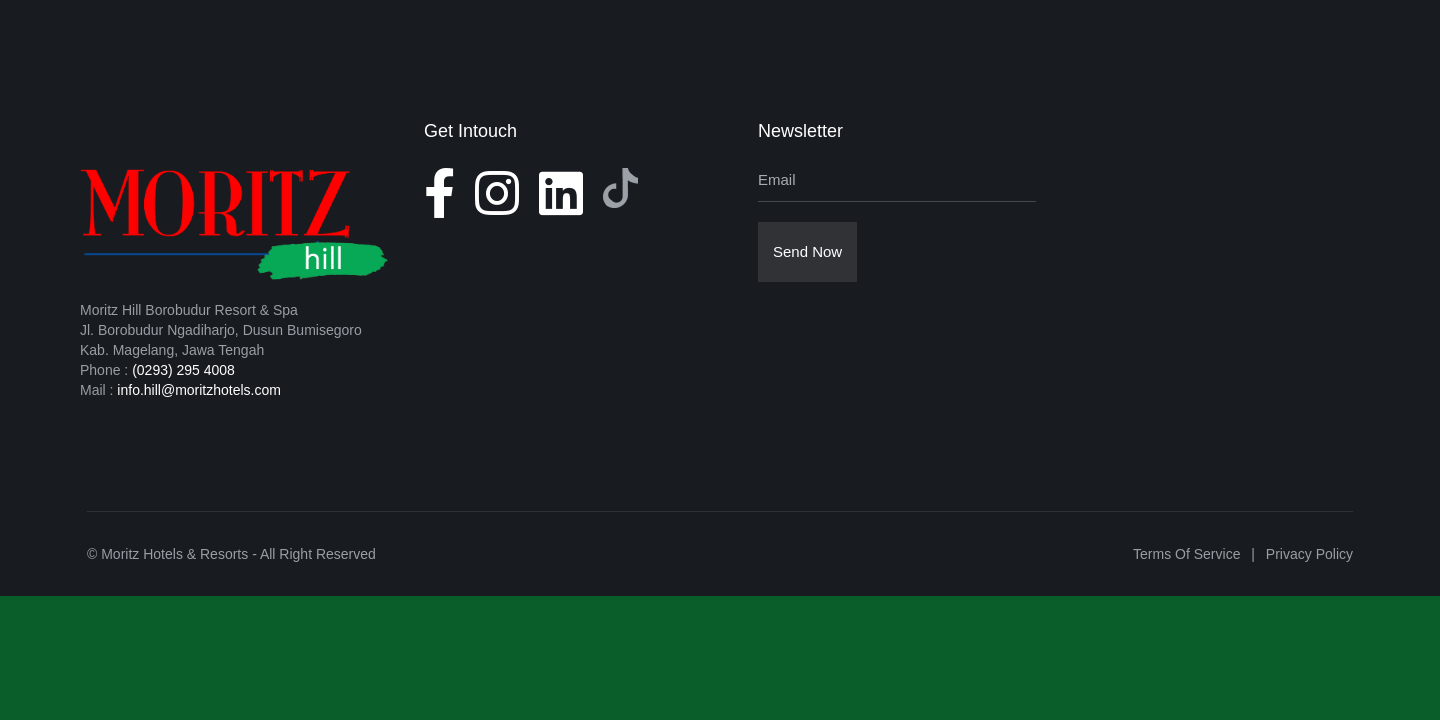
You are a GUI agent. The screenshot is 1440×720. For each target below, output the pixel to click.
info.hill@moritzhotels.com (199, 390)
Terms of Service (1186, 554)
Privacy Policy (1309, 554)
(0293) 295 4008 (183, 370)
